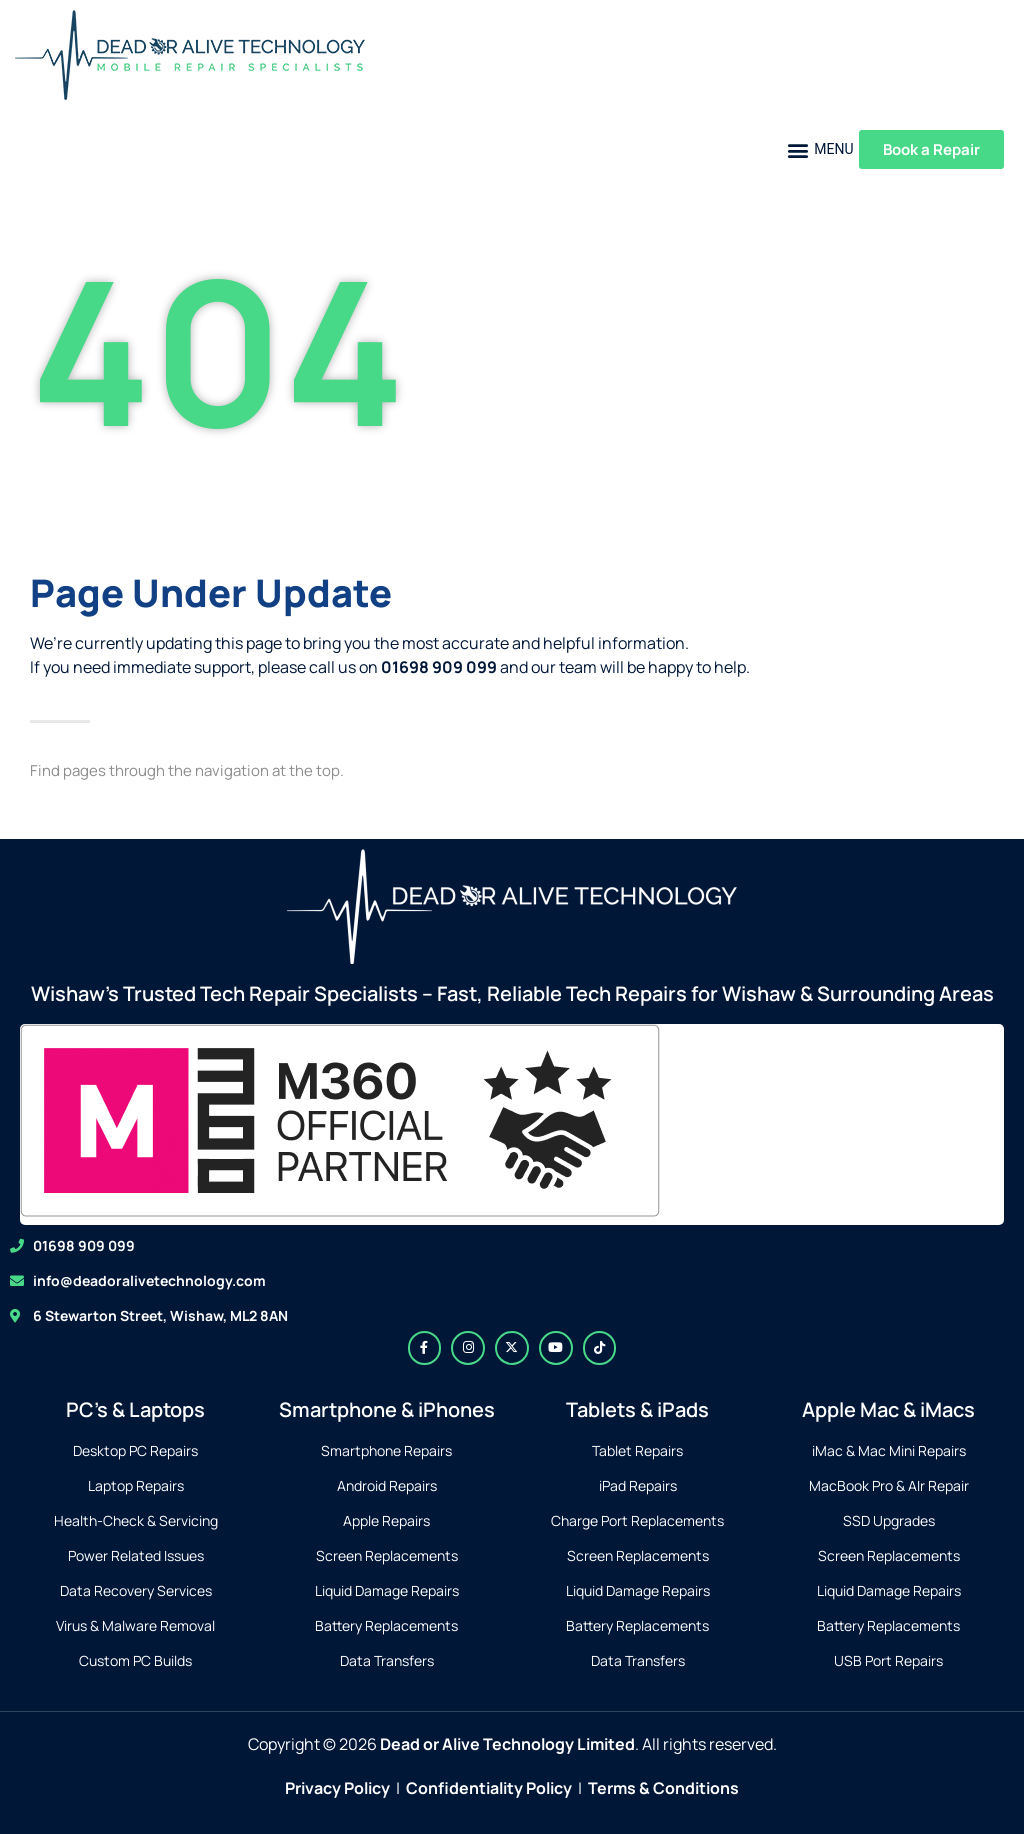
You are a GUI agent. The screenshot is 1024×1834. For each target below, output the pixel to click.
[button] (820, 149)
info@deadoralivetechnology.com (149, 1280)
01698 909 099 (84, 1245)
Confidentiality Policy (489, 1788)
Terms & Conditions (663, 1788)
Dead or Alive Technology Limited (507, 1744)
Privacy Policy (337, 1788)
